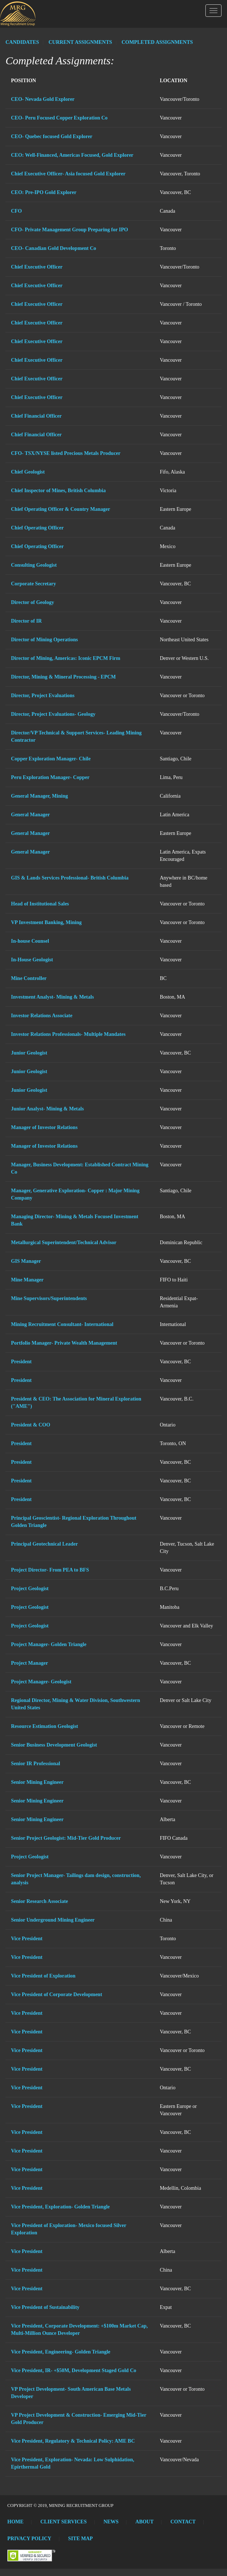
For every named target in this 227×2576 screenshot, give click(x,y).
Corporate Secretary (33, 583)
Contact (183, 2521)
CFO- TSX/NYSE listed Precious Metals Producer (65, 453)
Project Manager (29, 1663)
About (144, 2521)
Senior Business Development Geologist (54, 1745)
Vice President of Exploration (43, 1976)
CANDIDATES (22, 42)
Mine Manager (27, 1280)
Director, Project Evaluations (43, 695)
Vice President (26, 1938)
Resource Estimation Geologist (44, 1726)
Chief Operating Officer (37, 528)
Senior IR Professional (35, 1763)
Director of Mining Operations (44, 639)
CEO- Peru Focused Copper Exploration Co (59, 118)
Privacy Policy (29, 2538)
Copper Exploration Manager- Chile (50, 758)
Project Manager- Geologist (41, 1681)
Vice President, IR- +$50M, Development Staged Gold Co (73, 2370)
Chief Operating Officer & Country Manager (60, 509)
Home (15, 2521)
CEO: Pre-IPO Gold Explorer (44, 192)
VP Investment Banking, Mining (46, 922)
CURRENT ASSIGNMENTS (80, 42)
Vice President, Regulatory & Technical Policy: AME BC (73, 2441)
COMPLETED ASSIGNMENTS (157, 42)
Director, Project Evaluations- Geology (53, 714)
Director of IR (26, 621)
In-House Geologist (32, 959)
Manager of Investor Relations (44, 1127)
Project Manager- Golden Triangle (48, 1644)
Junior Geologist (29, 1053)
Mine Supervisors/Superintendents (49, 1298)
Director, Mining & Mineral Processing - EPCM (63, 677)
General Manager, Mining (39, 796)
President (21, 1361)
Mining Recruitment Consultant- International (62, 1324)
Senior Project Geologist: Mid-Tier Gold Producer (66, 1838)
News (111, 2521)
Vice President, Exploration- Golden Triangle (60, 2207)
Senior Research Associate (39, 1901)
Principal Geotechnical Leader (44, 1544)
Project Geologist (30, 1588)
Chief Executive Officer (37, 267)
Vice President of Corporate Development (56, 1994)
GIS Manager (26, 1261)
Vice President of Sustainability (45, 2307)
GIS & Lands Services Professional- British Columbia (70, 878)
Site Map (80, 2538)
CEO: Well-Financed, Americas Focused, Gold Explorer (72, 155)
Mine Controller (28, 978)
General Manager (30, 814)
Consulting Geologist (34, 565)
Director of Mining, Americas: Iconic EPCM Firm (65, 658)
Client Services (63, 2521)
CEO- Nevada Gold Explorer (43, 99)
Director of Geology (32, 602)
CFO (16, 211)
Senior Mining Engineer (37, 1782)
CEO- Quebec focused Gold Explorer (51, 136)
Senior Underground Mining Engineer (53, 1920)
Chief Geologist (28, 472)
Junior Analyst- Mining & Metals (47, 1109)
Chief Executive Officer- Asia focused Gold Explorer (68, 173)
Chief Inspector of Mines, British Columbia (58, 490)
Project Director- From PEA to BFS (50, 1570)
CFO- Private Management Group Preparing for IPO (69, 229)
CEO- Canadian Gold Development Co (53, 248)
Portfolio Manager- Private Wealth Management (64, 1343)
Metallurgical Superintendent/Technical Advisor (63, 1242)
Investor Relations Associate (41, 1015)
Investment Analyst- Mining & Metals (52, 997)
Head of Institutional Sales (40, 904)
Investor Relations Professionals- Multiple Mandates (68, 1034)
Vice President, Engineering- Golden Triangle (60, 2352)
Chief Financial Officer (36, 416)
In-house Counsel (30, 941)
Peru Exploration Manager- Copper (50, 777)
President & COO (30, 1425)
